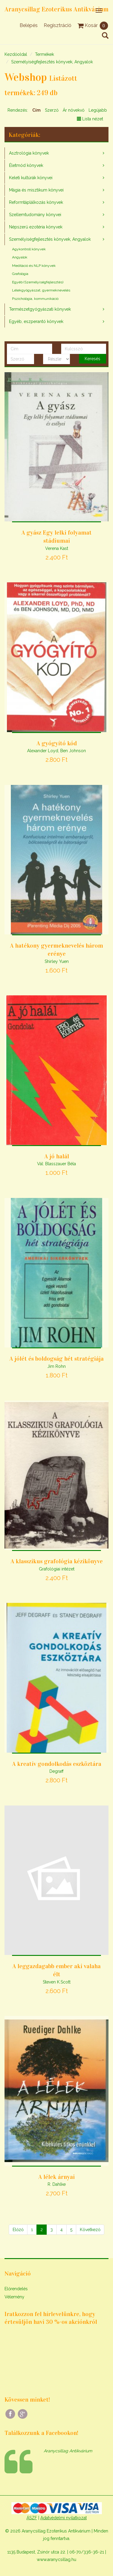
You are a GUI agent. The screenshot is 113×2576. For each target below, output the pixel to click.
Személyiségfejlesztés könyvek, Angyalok (52, 61)
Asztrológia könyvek (29, 153)
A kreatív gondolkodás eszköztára (56, 1763)
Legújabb (98, 110)
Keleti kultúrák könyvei (30, 177)
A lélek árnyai (56, 2176)
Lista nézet (90, 118)
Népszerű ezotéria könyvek (35, 227)
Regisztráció (57, 25)
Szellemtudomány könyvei (35, 214)
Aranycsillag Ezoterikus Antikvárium (56, 9)
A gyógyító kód (56, 743)
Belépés (29, 25)
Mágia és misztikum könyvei (36, 190)
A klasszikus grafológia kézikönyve (57, 1561)
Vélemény (14, 2296)
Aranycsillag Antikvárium (68, 2450)
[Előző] (18, 2230)
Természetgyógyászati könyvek (40, 309)
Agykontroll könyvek (29, 249)
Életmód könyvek (26, 165)
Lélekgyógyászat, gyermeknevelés (41, 290)
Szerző (51, 110)
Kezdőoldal (16, 54)
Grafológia (20, 274)
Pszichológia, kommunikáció (35, 299)
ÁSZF (32, 2517)
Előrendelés (16, 2288)
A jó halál (56, 1156)
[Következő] (90, 2230)
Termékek (44, 54)
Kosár (92, 25)
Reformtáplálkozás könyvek (36, 202)
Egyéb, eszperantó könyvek (36, 321)
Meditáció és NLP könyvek (34, 266)
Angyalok (19, 257)
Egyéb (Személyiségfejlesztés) (37, 282)
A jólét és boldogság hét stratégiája (56, 1358)
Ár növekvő (73, 110)
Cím (36, 110)
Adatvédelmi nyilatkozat (63, 2517)
